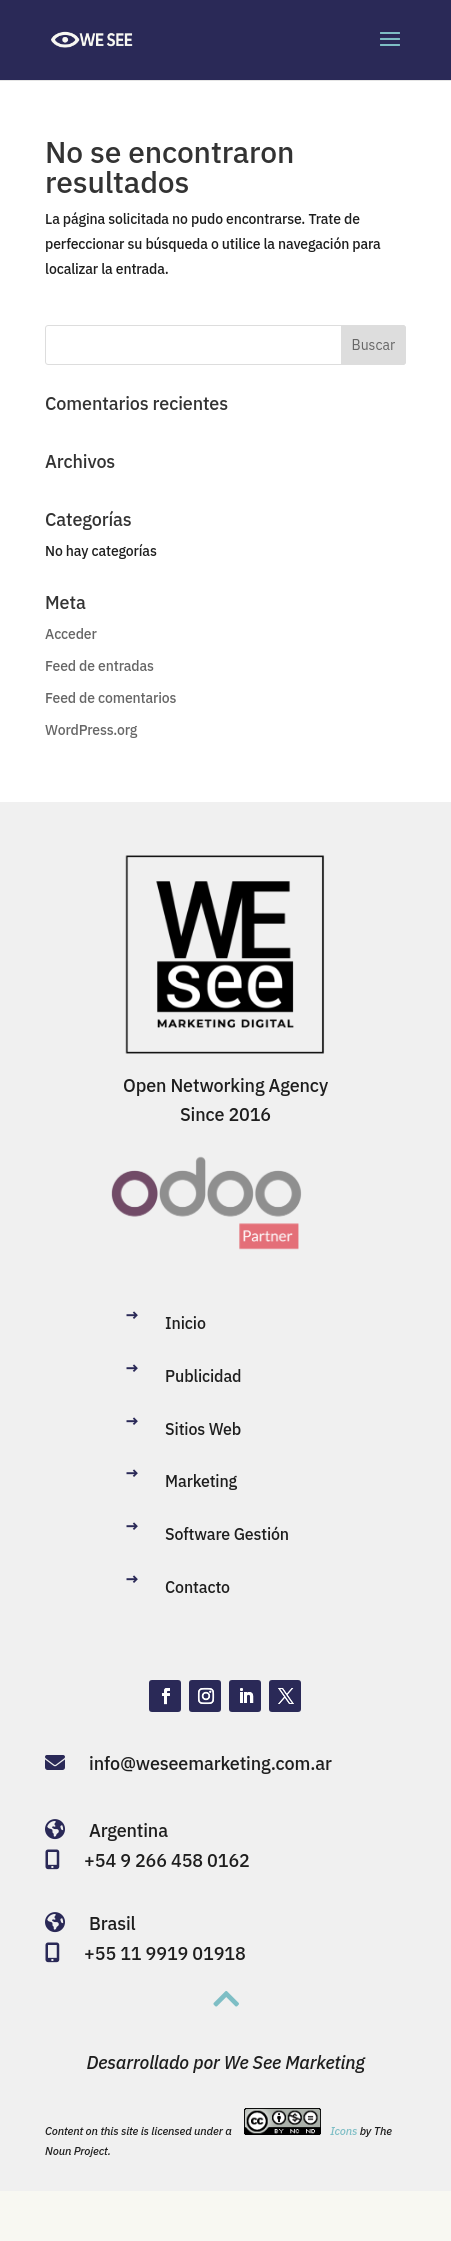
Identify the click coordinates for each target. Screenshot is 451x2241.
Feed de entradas (99, 666)
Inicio (185, 1323)
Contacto (197, 1587)
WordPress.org (91, 730)
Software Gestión (227, 1534)
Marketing (201, 1481)
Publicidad (203, 1376)
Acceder (71, 634)
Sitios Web (203, 1429)
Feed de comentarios (110, 698)
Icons (343, 2131)
